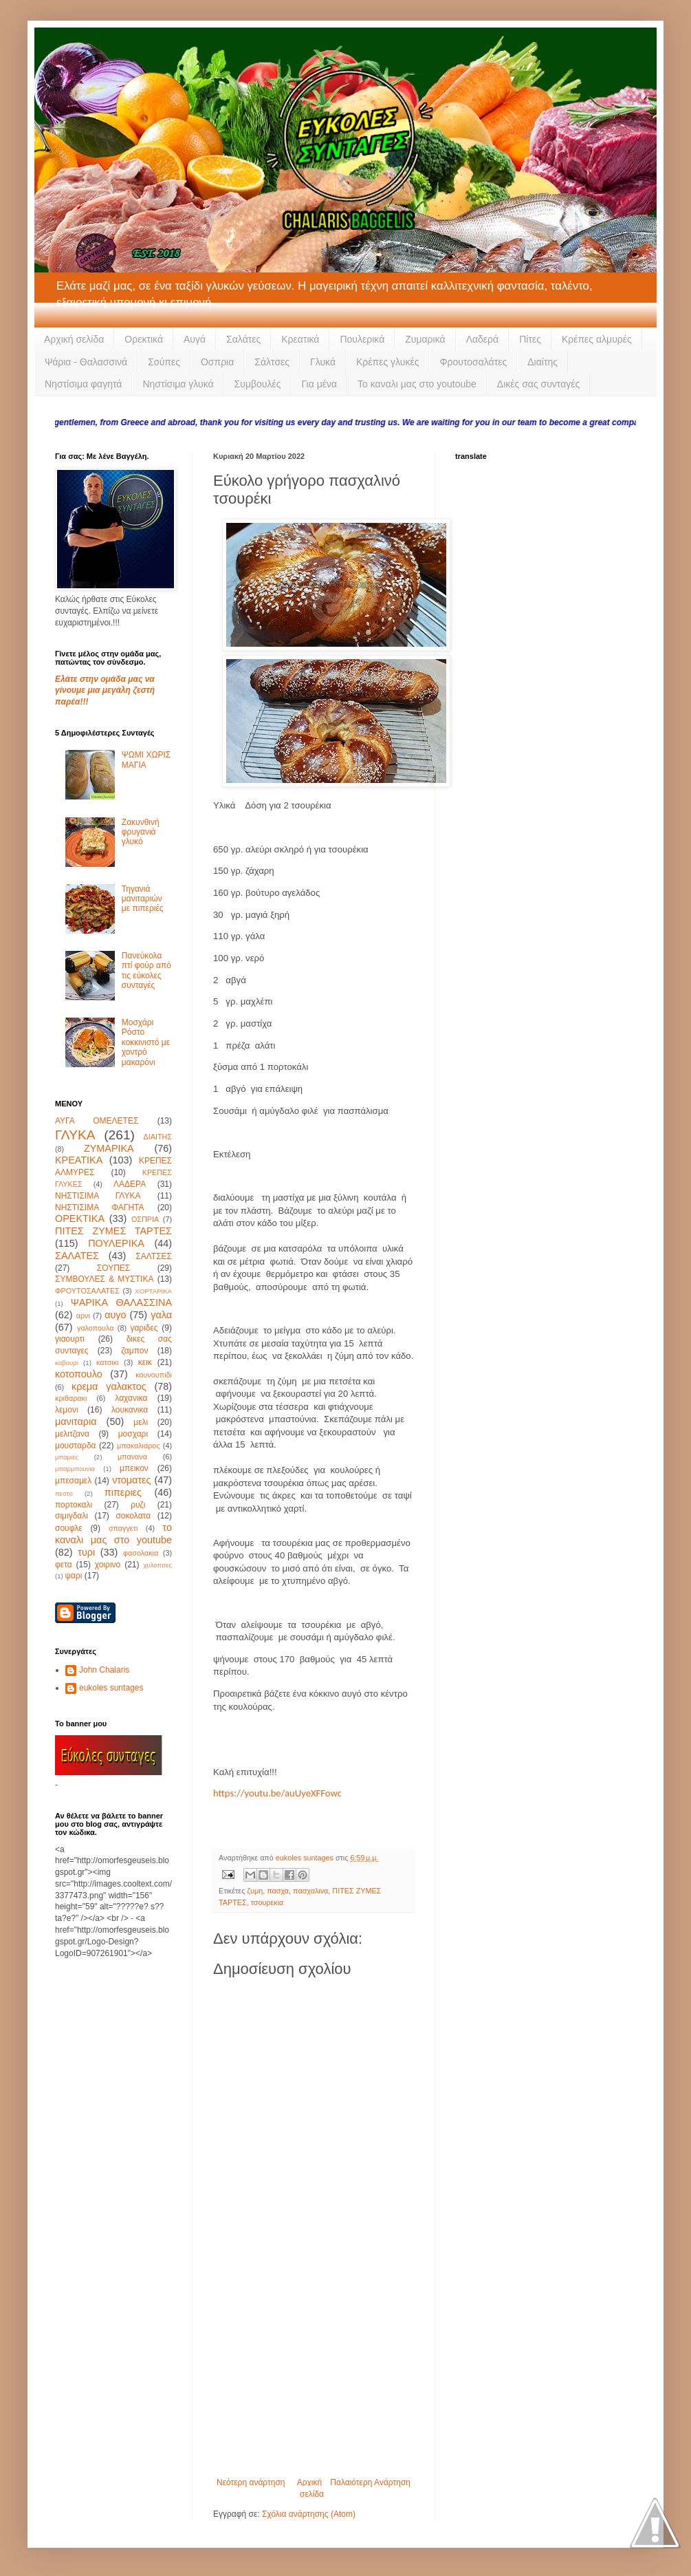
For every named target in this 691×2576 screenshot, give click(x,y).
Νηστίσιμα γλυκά (177, 383)
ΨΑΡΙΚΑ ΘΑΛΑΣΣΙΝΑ (121, 1302)
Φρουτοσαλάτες (473, 361)
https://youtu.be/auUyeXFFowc (277, 1793)
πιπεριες (123, 1492)
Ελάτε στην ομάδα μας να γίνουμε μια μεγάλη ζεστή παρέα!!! (105, 690)
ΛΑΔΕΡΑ (129, 1184)
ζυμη (255, 1891)
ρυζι (138, 1505)
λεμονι (66, 1410)
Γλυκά (323, 361)
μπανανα (132, 1456)
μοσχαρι (133, 1434)
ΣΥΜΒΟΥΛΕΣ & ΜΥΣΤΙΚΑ (104, 1279)
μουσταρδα (75, 1445)
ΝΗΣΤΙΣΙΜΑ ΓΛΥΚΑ (97, 1196)
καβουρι (66, 1362)
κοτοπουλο (78, 1374)
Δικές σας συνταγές (538, 383)
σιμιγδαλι (71, 1516)
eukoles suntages (111, 1688)
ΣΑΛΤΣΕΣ (153, 1256)
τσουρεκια (267, 1902)
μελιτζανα (72, 1434)
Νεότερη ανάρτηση (251, 2482)
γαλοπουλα (95, 1328)
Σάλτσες (271, 361)
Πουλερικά (362, 339)
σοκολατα (133, 1516)
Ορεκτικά (143, 339)
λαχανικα (131, 1398)
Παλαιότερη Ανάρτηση (370, 2482)
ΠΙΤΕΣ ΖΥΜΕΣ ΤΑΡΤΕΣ (113, 1230)
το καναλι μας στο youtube (113, 1533)
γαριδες (143, 1328)
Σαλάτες (243, 339)
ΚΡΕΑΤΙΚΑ (78, 1160)
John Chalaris (104, 1670)
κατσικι (107, 1362)
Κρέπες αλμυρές (597, 339)
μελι (140, 1422)
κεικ (145, 1362)
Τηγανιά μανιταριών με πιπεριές (143, 899)
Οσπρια (217, 361)
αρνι (83, 1315)
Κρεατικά (300, 339)
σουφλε (69, 1528)
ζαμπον (134, 1350)
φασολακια (140, 1553)
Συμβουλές (257, 383)
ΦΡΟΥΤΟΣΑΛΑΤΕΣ (87, 1291)
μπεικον (134, 1468)
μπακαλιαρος (138, 1445)
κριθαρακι (71, 1398)
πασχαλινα (310, 1891)
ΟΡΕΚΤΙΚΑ (80, 1218)
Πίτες (530, 339)
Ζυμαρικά (425, 339)
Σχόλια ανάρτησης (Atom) (308, 2514)
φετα (63, 1564)
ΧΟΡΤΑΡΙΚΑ (153, 1291)
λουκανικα (129, 1410)
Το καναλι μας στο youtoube (417, 383)
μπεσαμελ (73, 1480)
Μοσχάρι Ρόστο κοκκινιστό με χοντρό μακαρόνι (146, 1042)
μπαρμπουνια (75, 1468)
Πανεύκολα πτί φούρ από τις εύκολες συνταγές (146, 970)
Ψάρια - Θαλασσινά (86, 361)
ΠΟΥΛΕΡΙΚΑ (116, 1243)
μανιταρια (76, 1421)
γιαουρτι (70, 1339)
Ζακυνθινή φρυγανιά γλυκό (141, 832)
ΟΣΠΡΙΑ (145, 1219)
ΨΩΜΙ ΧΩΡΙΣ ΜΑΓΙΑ (146, 759)
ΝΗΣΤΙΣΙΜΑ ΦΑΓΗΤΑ (99, 1207)
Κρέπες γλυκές (387, 361)
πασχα (278, 1891)
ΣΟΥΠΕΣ (113, 1268)
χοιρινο (107, 1564)
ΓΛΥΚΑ (75, 1135)
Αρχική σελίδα (74, 339)
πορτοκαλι (73, 1505)
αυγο (115, 1314)
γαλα (161, 1314)
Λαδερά (482, 339)
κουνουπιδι (153, 1375)
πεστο (64, 1493)
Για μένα (319, 383)
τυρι (86, 1552)
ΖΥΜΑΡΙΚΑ (109, 1148)
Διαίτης (542, 361)
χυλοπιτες (157, 1565)
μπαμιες (66, 1457)
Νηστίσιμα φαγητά (83, 383)
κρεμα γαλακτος (109, 1386)
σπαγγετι (123, 1528)
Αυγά (195, 339)
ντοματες (131, 1479)
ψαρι (73, 1575)
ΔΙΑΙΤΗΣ (158, 1137)
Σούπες (164, 361)
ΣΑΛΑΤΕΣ (77, 1255)
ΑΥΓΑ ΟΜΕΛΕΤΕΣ (96, 1121)
